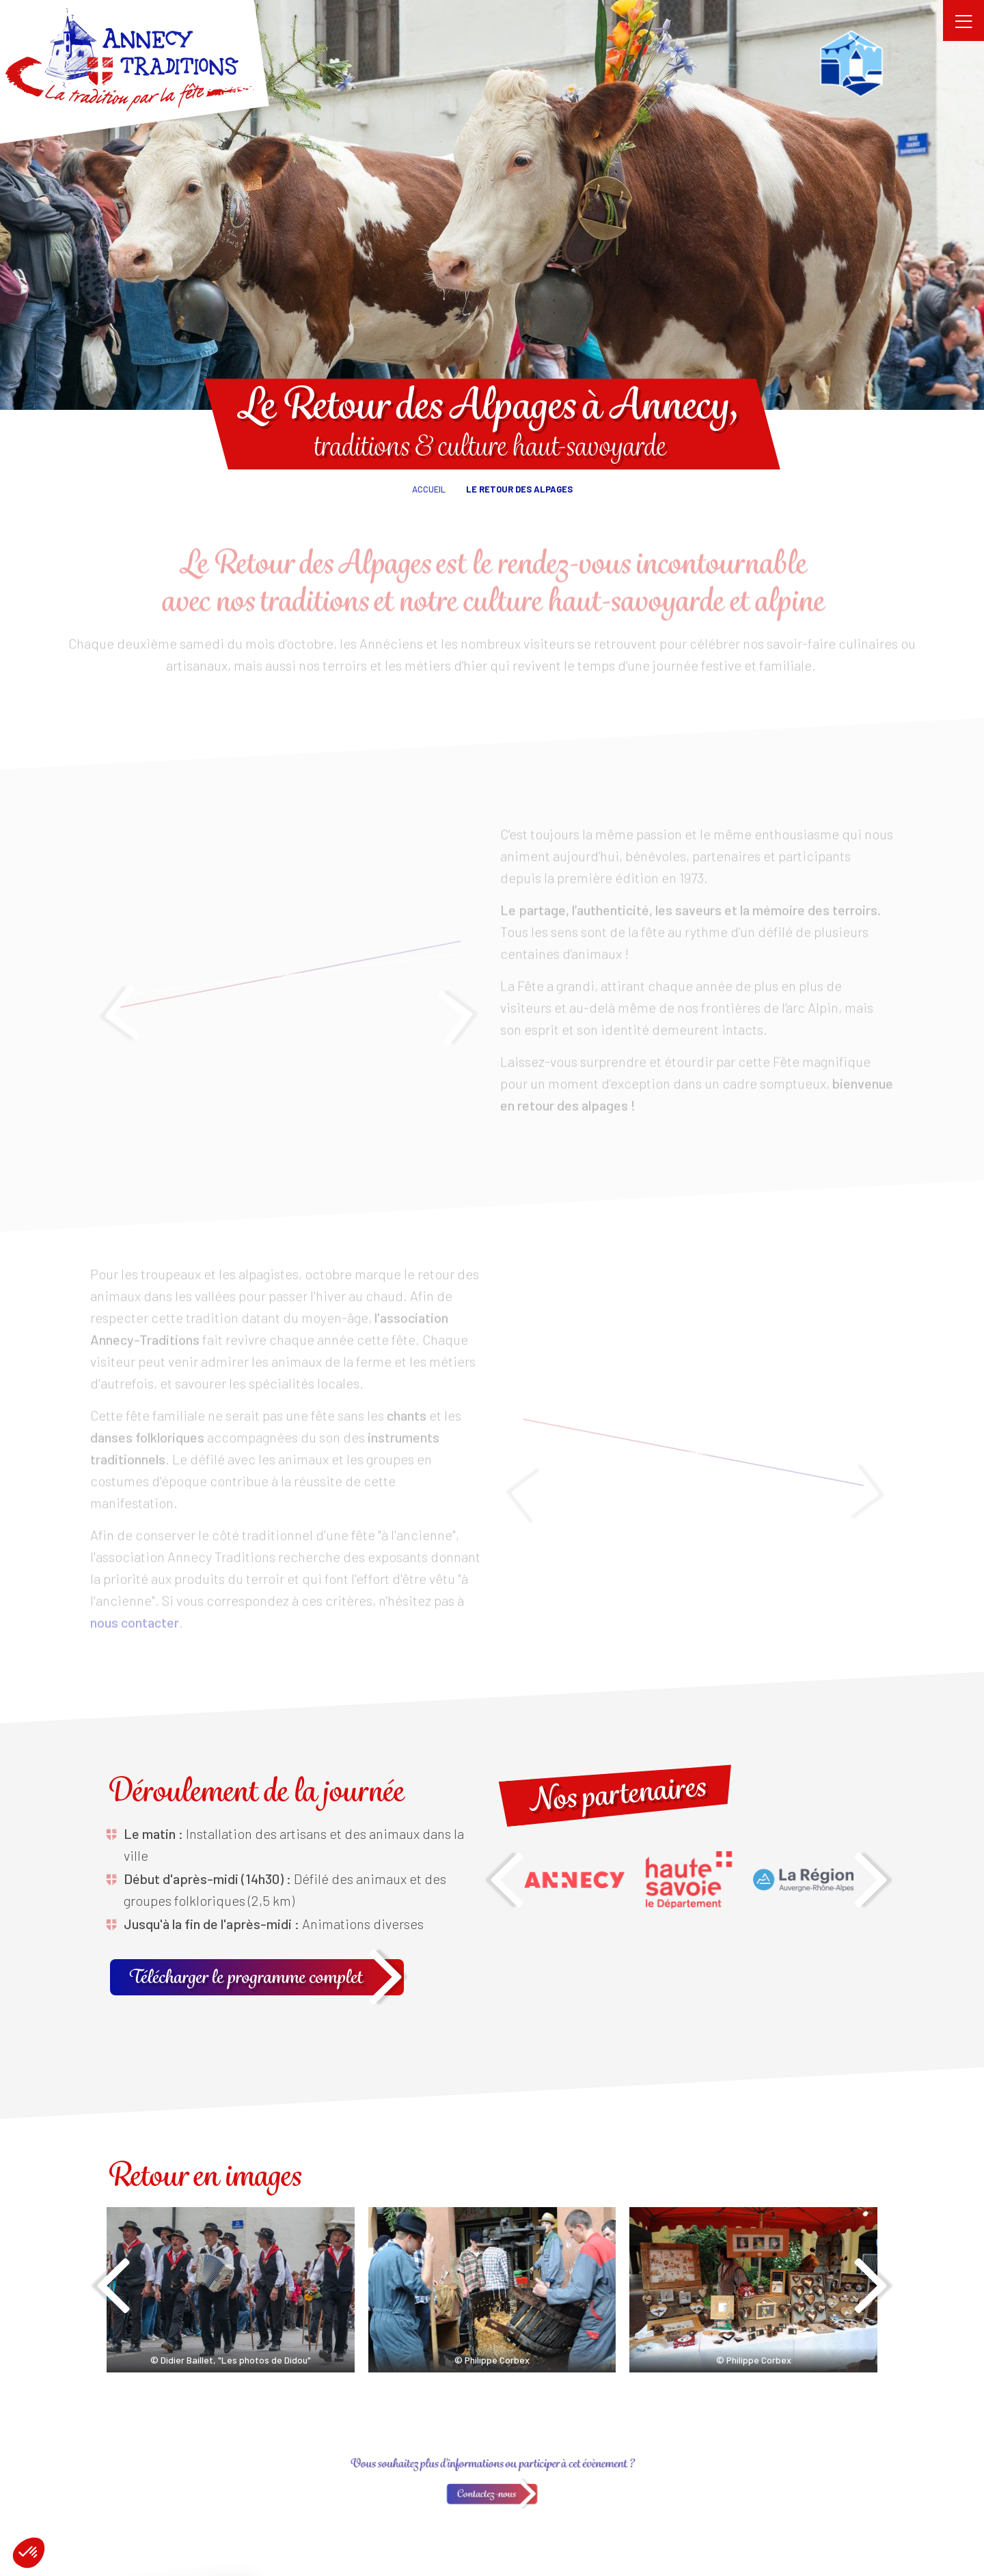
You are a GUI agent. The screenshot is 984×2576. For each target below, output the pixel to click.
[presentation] (507, 1884)
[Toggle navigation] (963, 20)
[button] (28, 2552)
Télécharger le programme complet (247, 1976)
